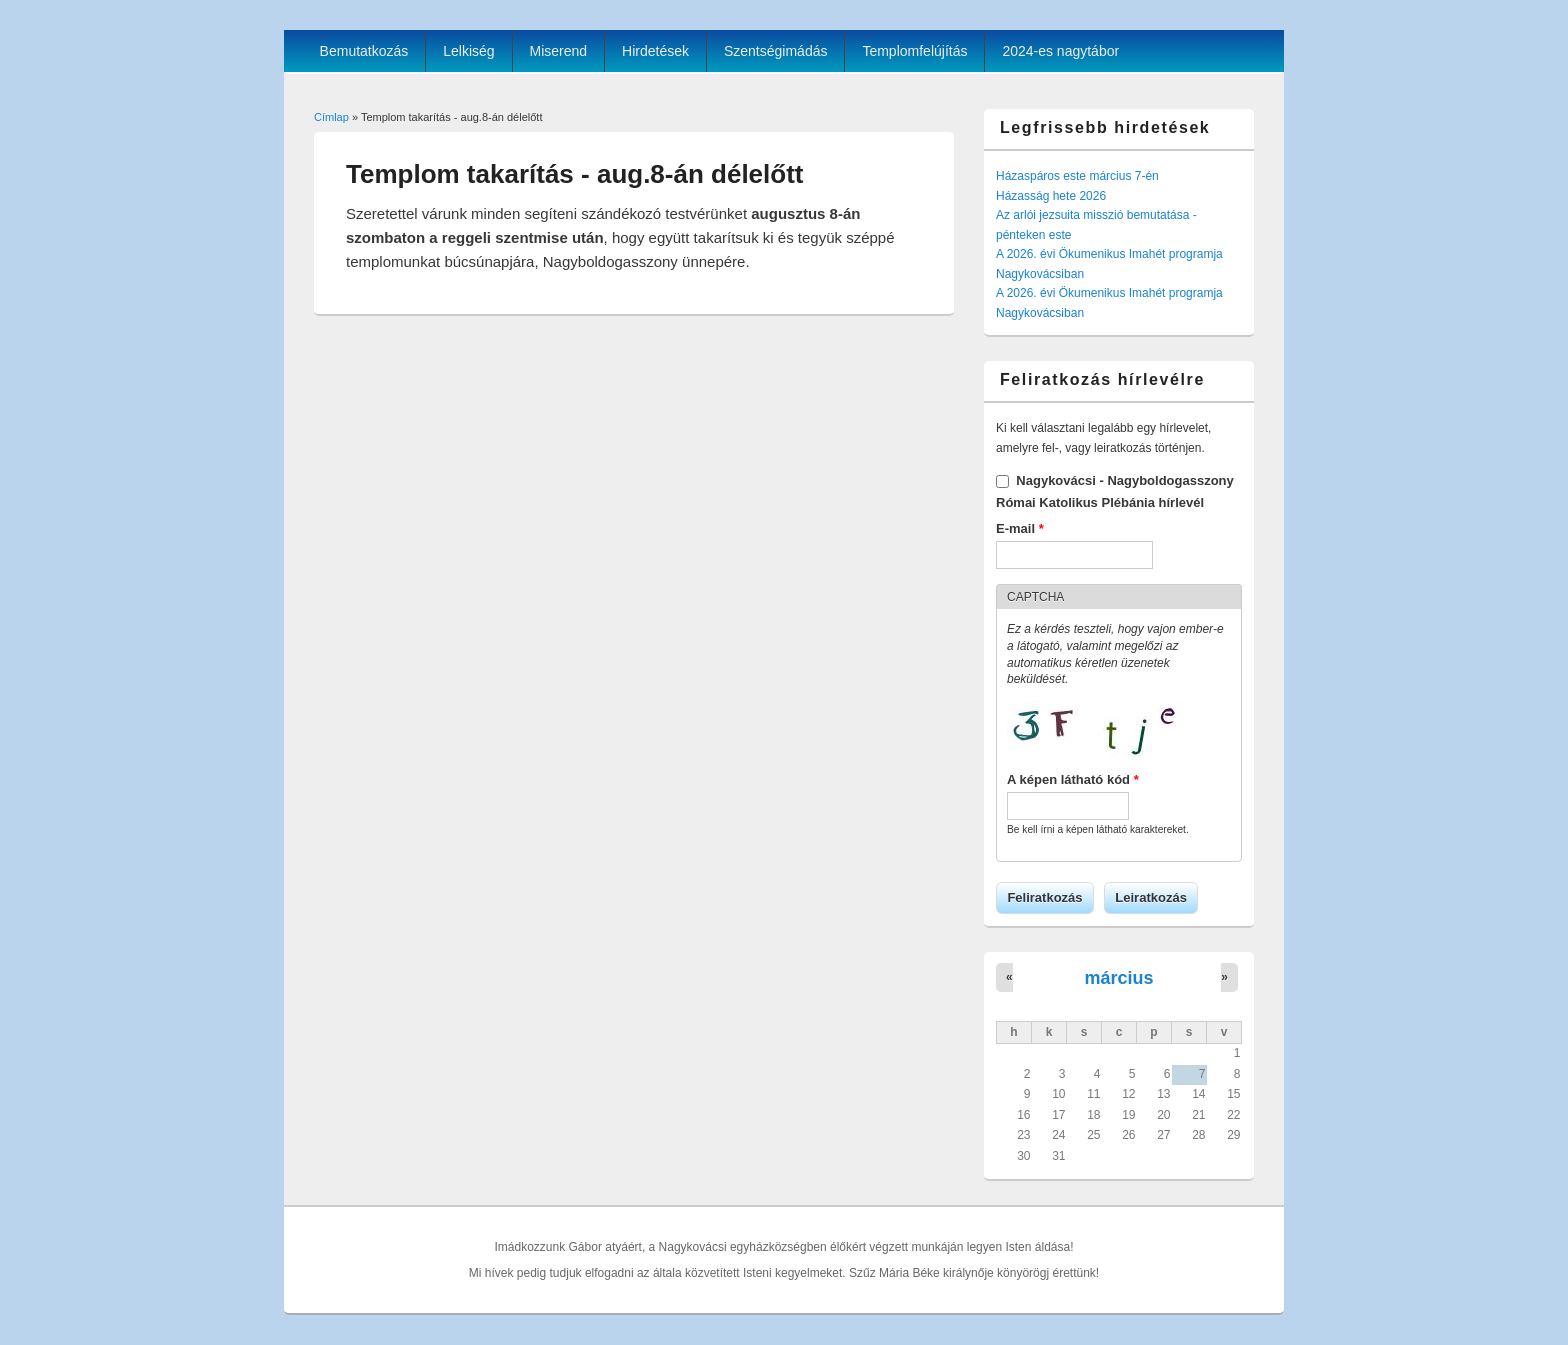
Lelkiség (468, 51)
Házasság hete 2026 (1051, 196)
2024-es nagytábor (1060, 51)
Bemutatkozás (364, 51)
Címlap (331, 117)
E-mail (1020, 528)
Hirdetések (655, 51)
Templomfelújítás (914, 51)
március (1118, 978)
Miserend (559, 51)
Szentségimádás (776, 51)
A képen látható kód (1073, 779)
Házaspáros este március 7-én (1077, 176)
